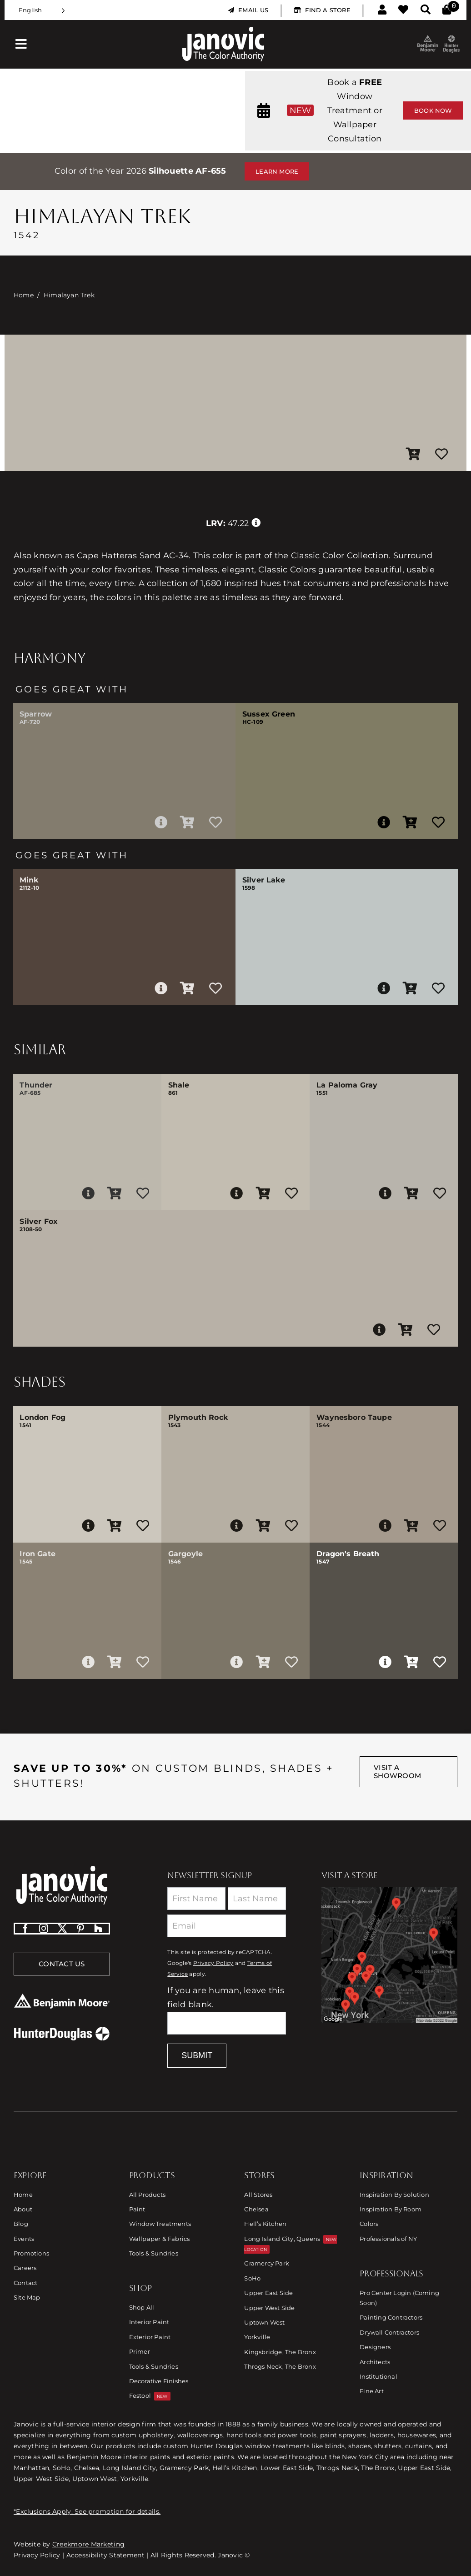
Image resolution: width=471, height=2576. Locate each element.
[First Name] (196, 1898)
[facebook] (25, 1928)
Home (24, 295)
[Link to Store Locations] (389, 1955)
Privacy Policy (213, 1963)
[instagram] (43, 1928)
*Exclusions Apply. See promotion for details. (87, 2511)
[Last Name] (257, 1898)
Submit (196, 2055)
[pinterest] (80, 1928)
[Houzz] (98, 1928)
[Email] (226, 1925)
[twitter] (62, 1928)
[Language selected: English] (42, 10)
